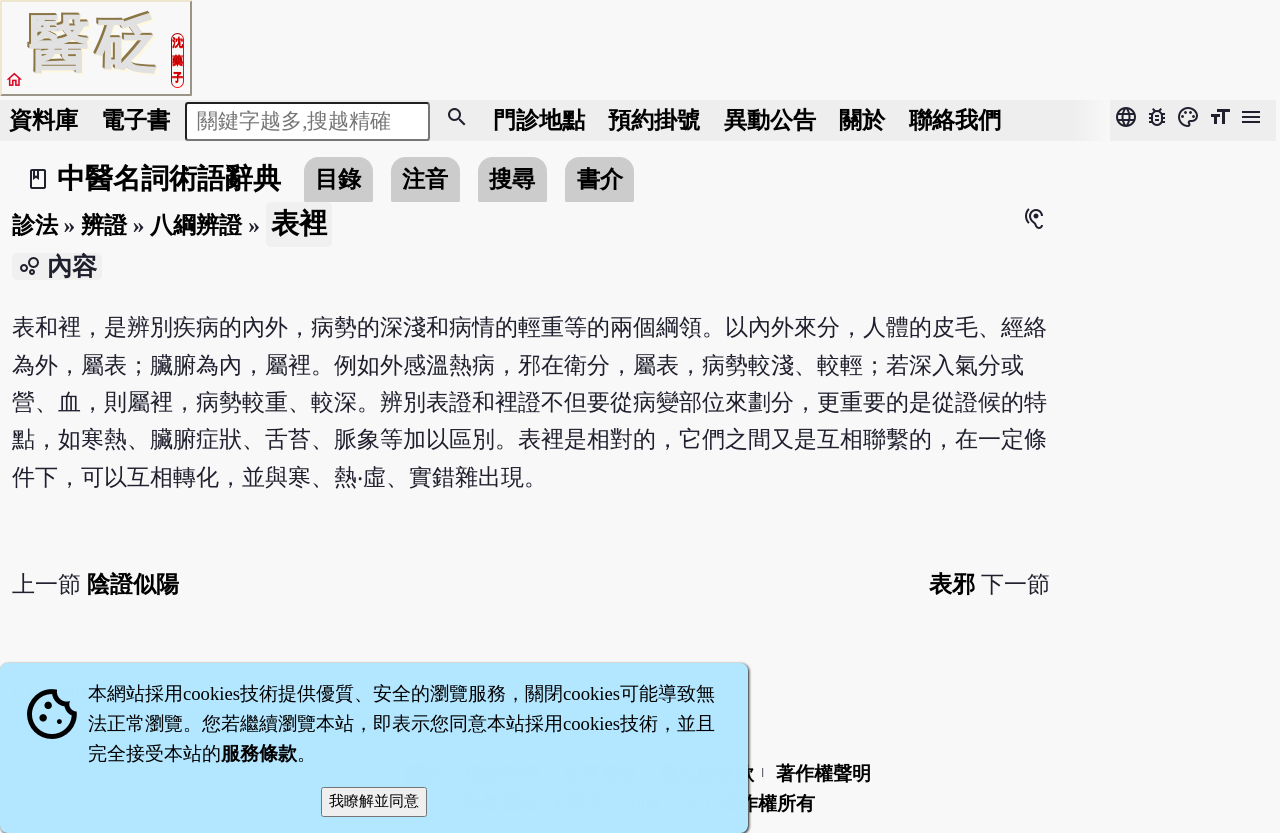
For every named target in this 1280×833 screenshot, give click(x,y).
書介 (600, 179)
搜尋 (512, 179)
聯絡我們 (955, 120)
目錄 (338, 179)
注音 (425, 179)
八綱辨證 (196, 225)
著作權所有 (767, 803)
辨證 (104, 225)
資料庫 (43, 120)
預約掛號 (654, 120)
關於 (862, 120)
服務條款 (259, 753)
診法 (35, 225)
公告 (770, 120)
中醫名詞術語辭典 (169, 178)
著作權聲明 (823, 773)
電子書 (135, 120)
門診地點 (539, 120)
